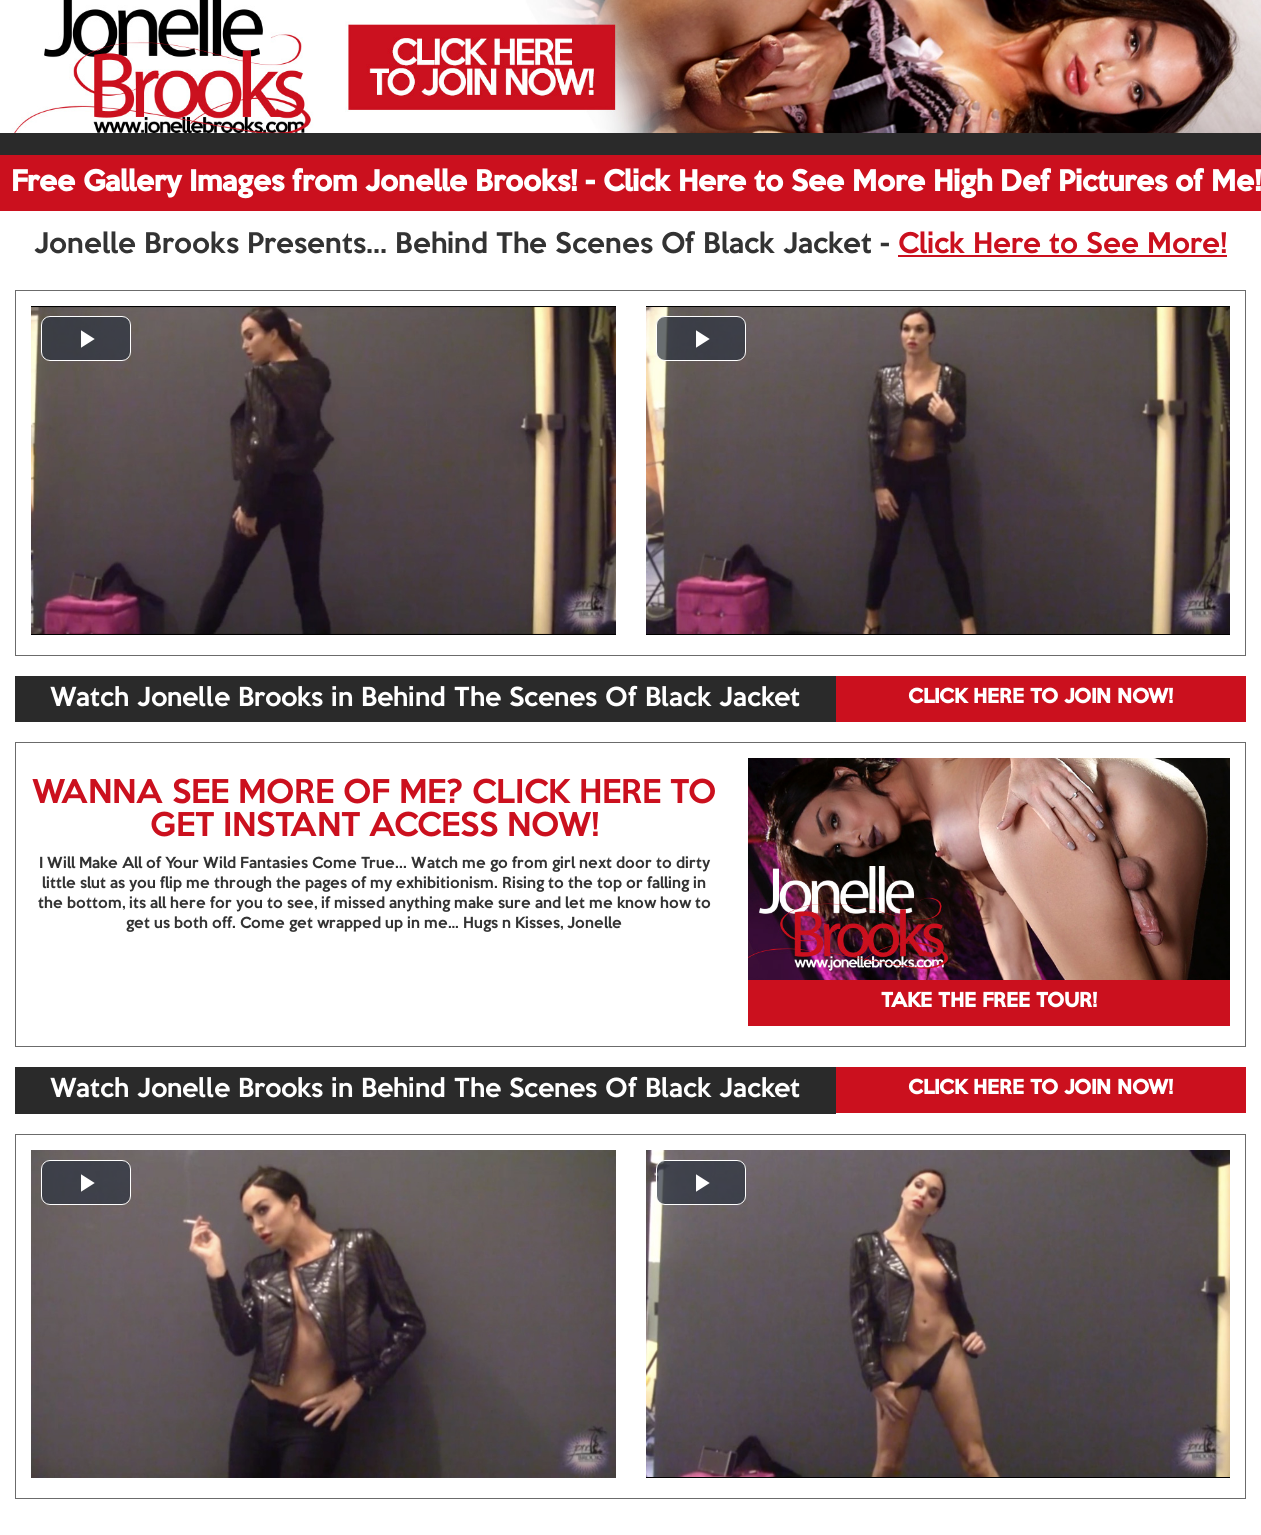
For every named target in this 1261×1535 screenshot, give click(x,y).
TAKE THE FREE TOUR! (989, 1002)
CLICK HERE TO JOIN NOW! (1040, 698)
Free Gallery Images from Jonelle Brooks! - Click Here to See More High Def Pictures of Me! (636, 183)
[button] (86, 338)
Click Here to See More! (1062, 245)
